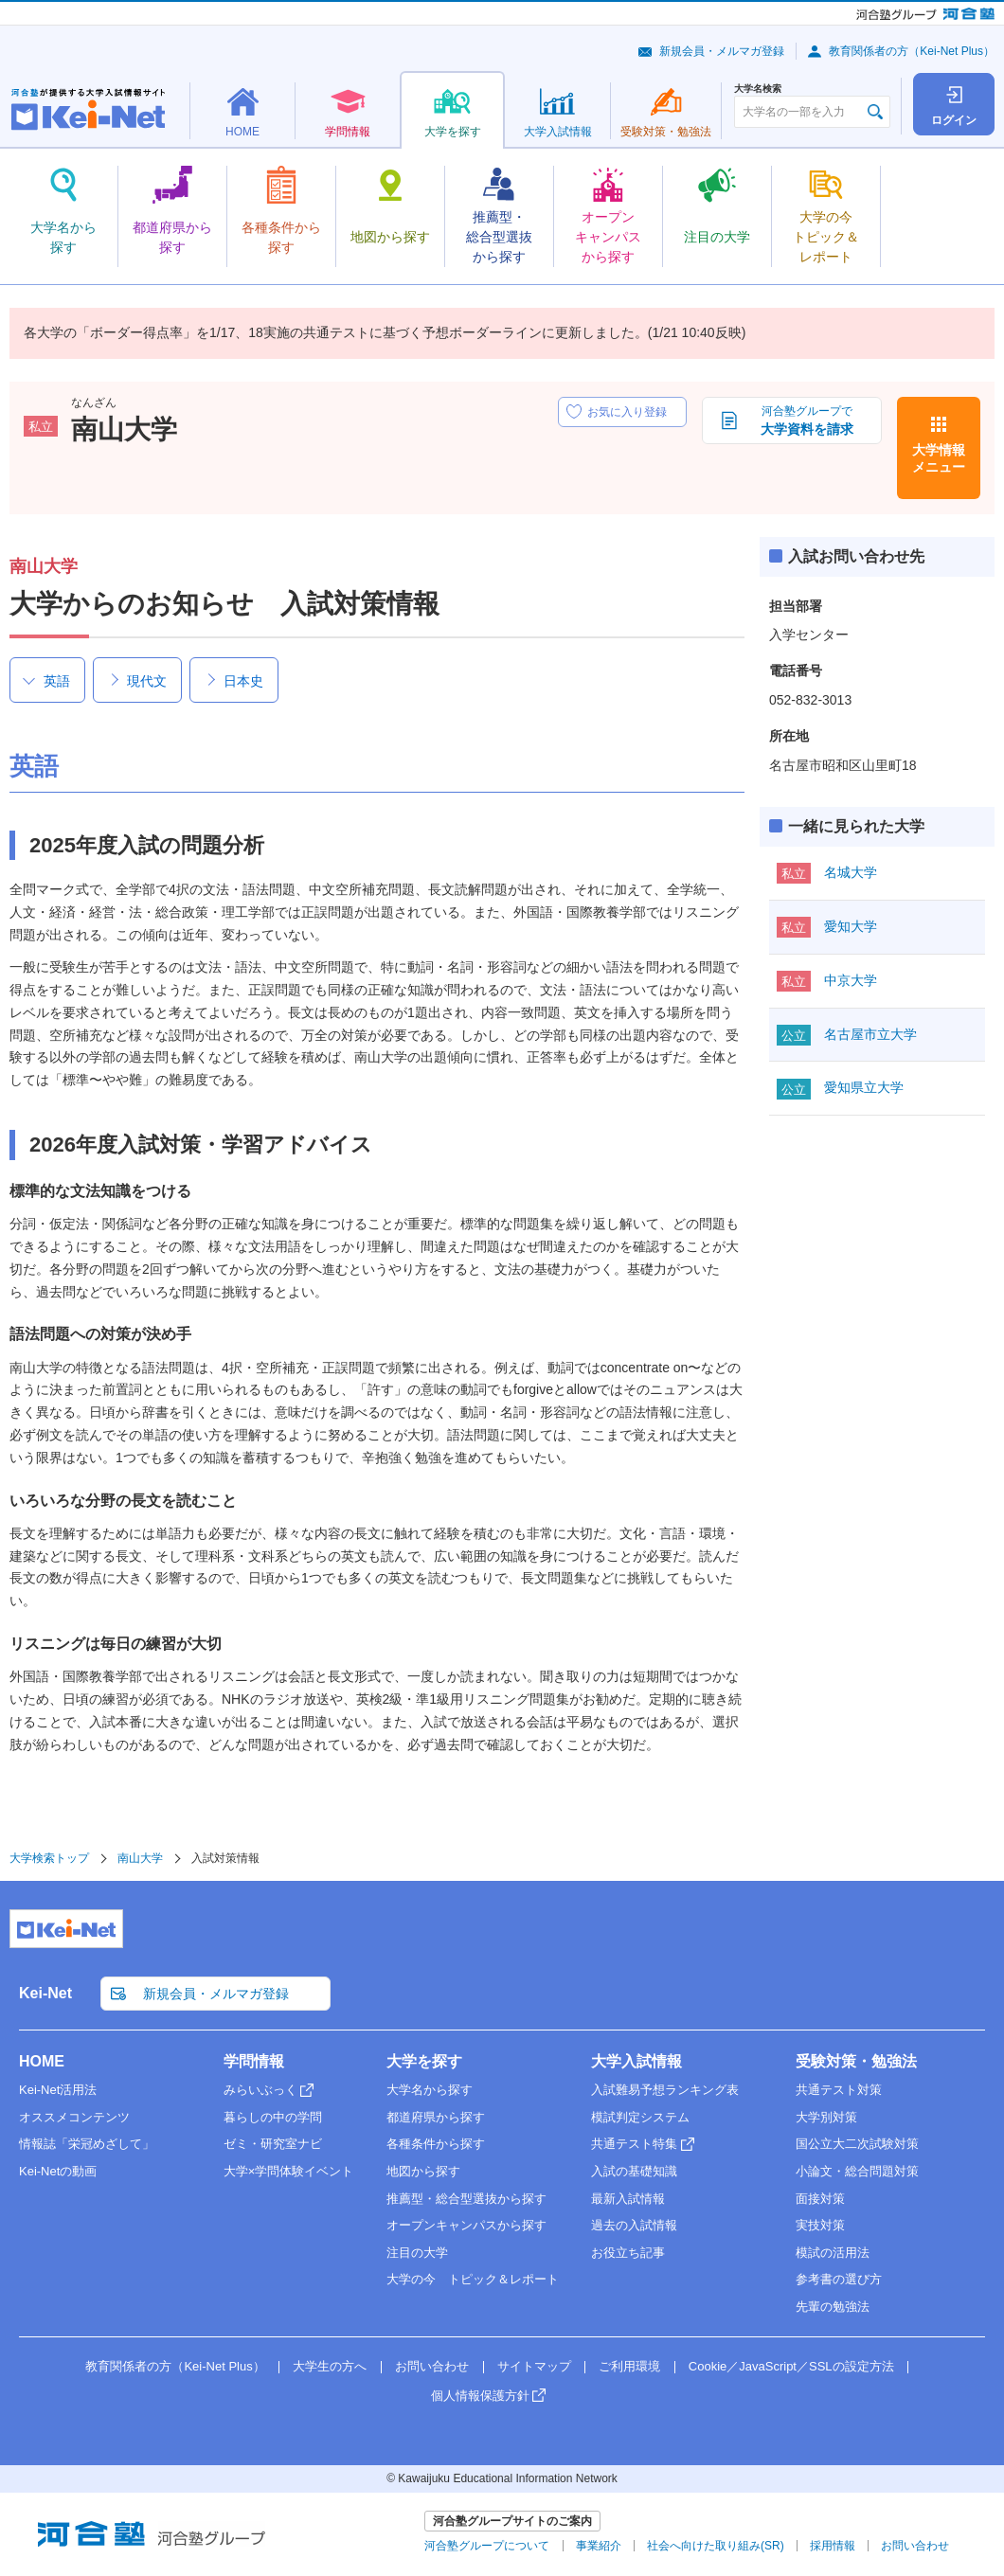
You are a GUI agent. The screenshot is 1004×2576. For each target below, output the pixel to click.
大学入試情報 (636, 2061)
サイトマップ (534, 2366)
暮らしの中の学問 (273, 2117)
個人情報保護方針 (480, 2395)
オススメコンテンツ (74, 2117)
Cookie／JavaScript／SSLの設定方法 (791, 2366)
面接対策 (820, 2198)
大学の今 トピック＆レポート (472, 2279)
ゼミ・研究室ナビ (273, 2144)
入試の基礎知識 (634, 2171)
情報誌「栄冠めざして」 (86, 2144)
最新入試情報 (628, 2198)
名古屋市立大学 (870, 1034)
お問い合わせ (432, 2366)
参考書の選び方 (839, 2279)
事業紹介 (598, 2545)
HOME (41, 2061)
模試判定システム (640, 2117)
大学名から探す (429, 2090)
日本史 (243, 681)
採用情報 (832, 2545)
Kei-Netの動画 (58, 2171)
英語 (57, 681)
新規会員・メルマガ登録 (721, 51)
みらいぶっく (260, 2090)
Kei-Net (45, 1993)
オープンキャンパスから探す (466, 2225)
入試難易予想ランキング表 (665, 2090)
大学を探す (424, 2061)
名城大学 (850, 872)
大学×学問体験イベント (289, 2171)
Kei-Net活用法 (58, 2090)
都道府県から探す (435, 2117)
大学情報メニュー (938, 458)
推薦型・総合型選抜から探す (466, 2198)
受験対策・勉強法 (856, 2061)
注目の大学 (417, 2252)
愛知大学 (850, 926)
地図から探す (423, 2171)
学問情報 (254, 2061)
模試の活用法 (833, 2252)
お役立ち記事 (628, 2252)
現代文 (147, 681)
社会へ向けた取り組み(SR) (715, 2545)
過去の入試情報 (634, 2225)
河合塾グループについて (486, 2545)
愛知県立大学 (864, 1087)
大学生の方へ (330, 2366)
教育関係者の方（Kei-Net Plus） (912, 51)
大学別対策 (826, 2117)
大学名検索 (757, 89)
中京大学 (850, 980)
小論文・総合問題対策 (857, 2171)
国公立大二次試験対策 (857, 2144)
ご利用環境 (629, 2366)
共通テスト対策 (839, 2090)
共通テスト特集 (634, 2144)
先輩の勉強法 (833, 2306)
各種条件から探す (435, 2144)
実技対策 (820, 2225)
